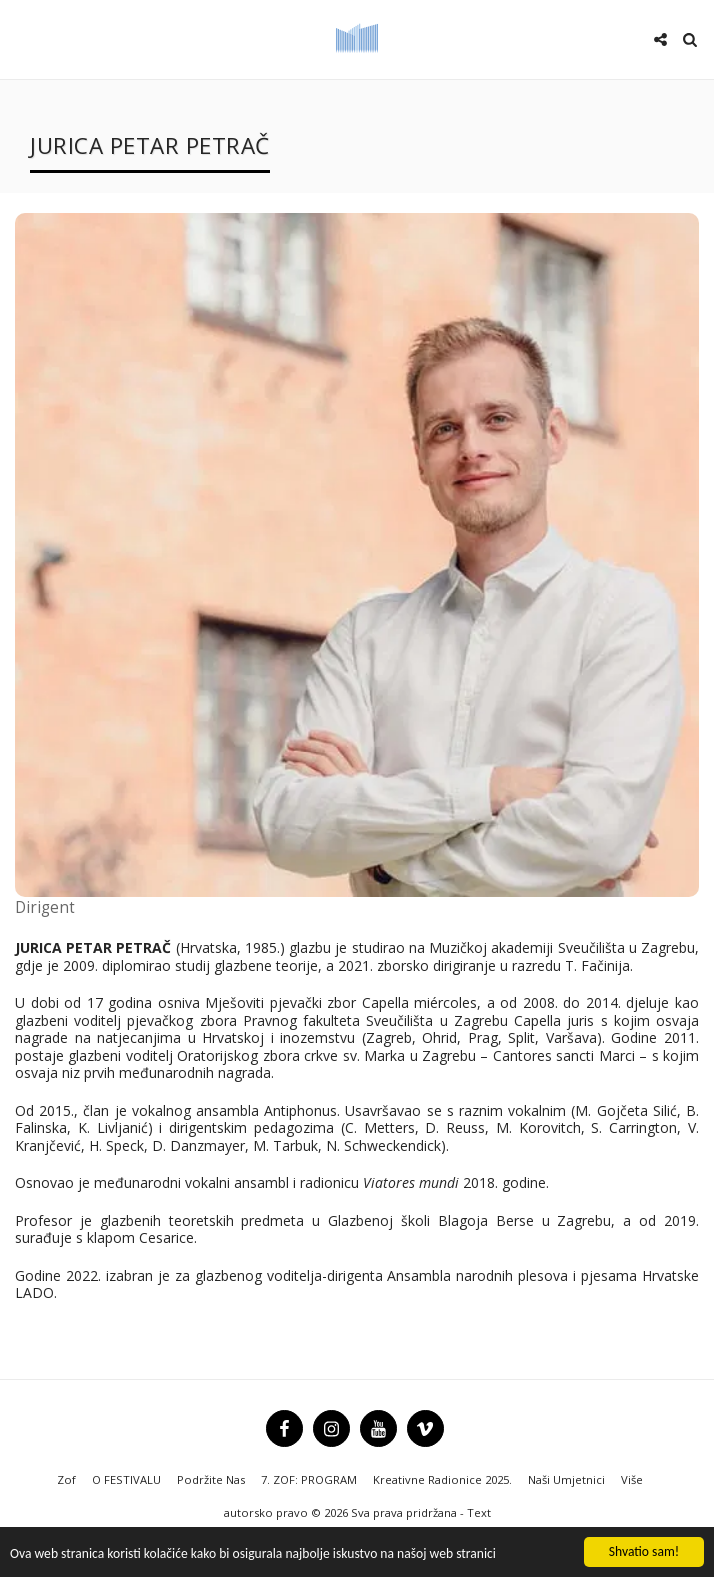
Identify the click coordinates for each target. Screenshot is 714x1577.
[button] (22, 38)
